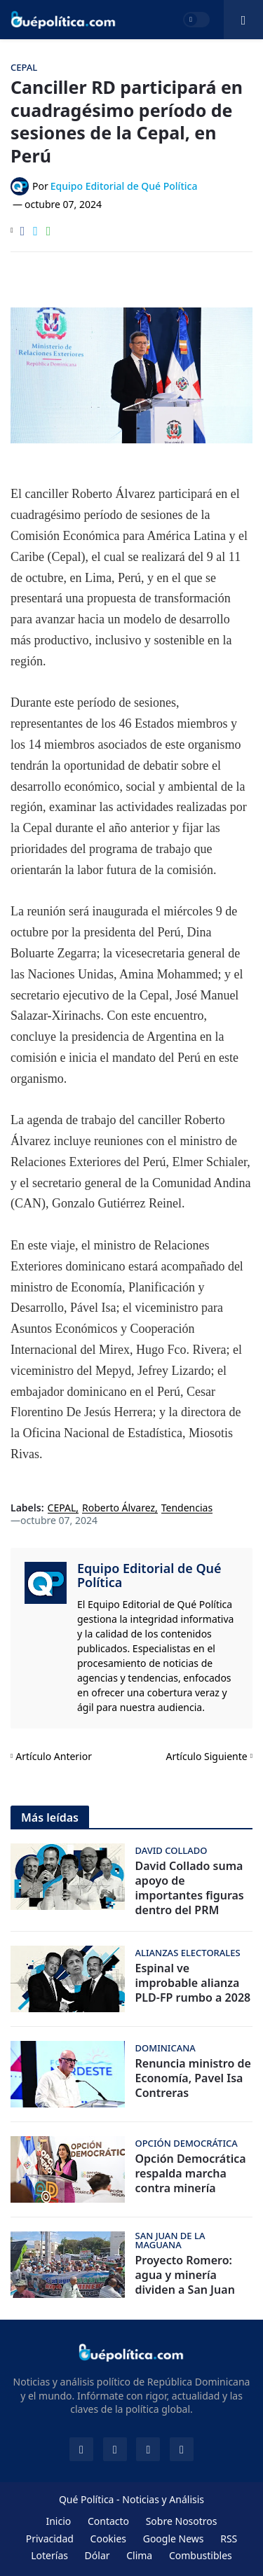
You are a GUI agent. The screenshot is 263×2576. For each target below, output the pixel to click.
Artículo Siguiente (207, 1756)
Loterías (49, 2555)
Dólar (97, 2555)
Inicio (58, 2521)
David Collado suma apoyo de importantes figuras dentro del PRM (189, 1888)
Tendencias (187, 1508)
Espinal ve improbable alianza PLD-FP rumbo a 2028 (193, 1982)
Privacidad (50, 2538)
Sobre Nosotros (181, 2521)
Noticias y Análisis (163, 2499)
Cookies (108, 2538)
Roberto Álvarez (118, 1508)
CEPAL (62, 1508)
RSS (228, 2538)
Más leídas (50, 1817)
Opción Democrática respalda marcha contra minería (190, 2173)
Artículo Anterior (53, 1756)
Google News (173, 2538)
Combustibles (200, 2555)
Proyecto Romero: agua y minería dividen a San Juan (185, 2275)
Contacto (108, 2521)
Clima (139, 2555)
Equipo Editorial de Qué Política (149, 1575)
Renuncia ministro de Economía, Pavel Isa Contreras (193, 2078)
